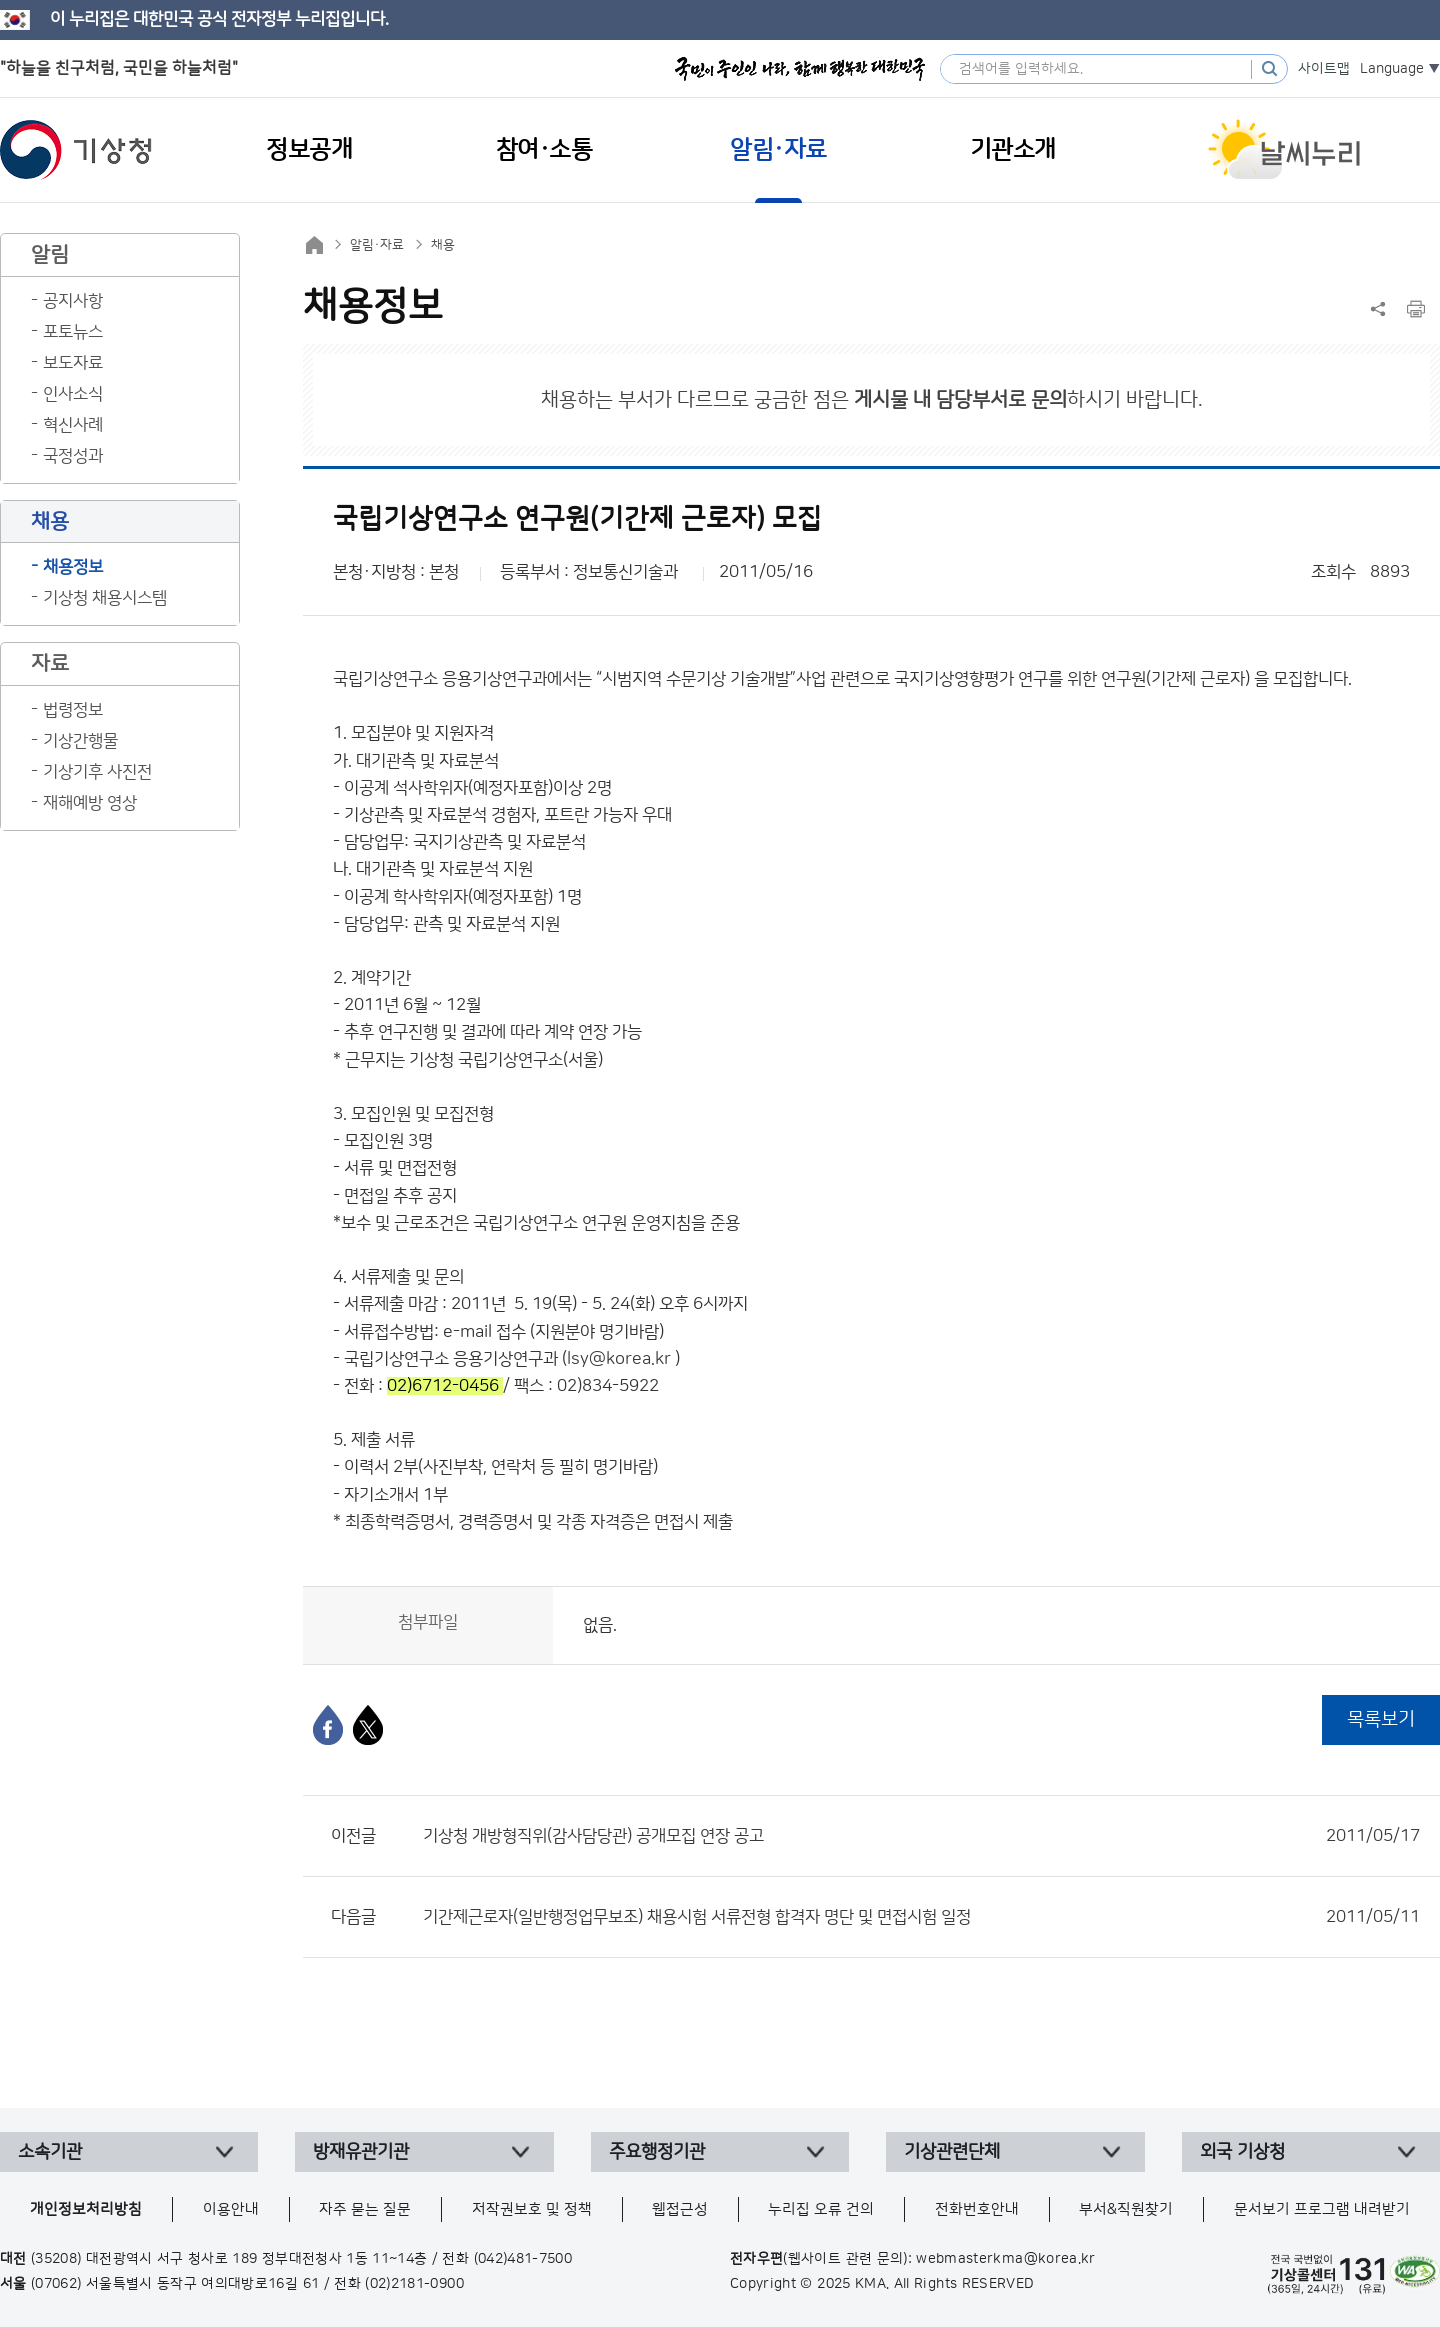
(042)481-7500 (523, 2259)
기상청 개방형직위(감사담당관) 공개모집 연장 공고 (921, 1836)
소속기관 (50, 2152)
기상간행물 (80, 741)
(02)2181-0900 (414, 2284)
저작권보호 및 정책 (532, 2209)
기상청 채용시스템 (105, 598)
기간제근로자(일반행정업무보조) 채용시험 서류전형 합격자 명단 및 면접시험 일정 (921, 1917)
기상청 (76, 150)
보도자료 (73, 363)
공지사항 (73, 301)
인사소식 (73, 394)
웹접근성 (680, 2209)
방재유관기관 (361, 2152)
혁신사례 (73, 425)
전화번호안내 (977, 2209)
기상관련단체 (952, 2152)
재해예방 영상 (90, 803)
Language (1392, 69)
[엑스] (368, 1725)
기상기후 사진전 (97, 772)
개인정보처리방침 (86, 2209)
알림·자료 (377, 245)
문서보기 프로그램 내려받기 (1322, 2209)
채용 (443, 245)
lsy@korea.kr (619, 1359)
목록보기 (1381, 1719)
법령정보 (73, 710)
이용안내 (231, 2209)
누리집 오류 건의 (821, 2209)
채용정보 (73, 567)
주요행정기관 (657, 2152)
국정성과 (73, 456)
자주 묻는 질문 (365, 2209)
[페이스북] (328, 1725)
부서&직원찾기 (1126, 2209)
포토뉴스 (73, 332)
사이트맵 (1324, 69)
